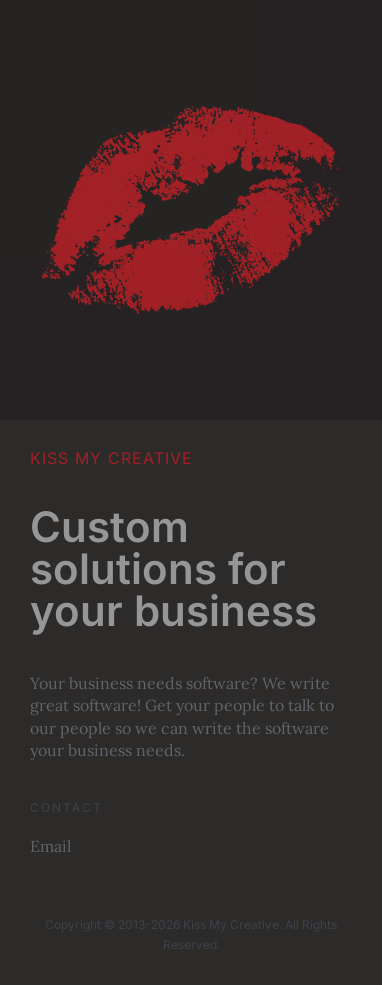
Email (50, 846)
